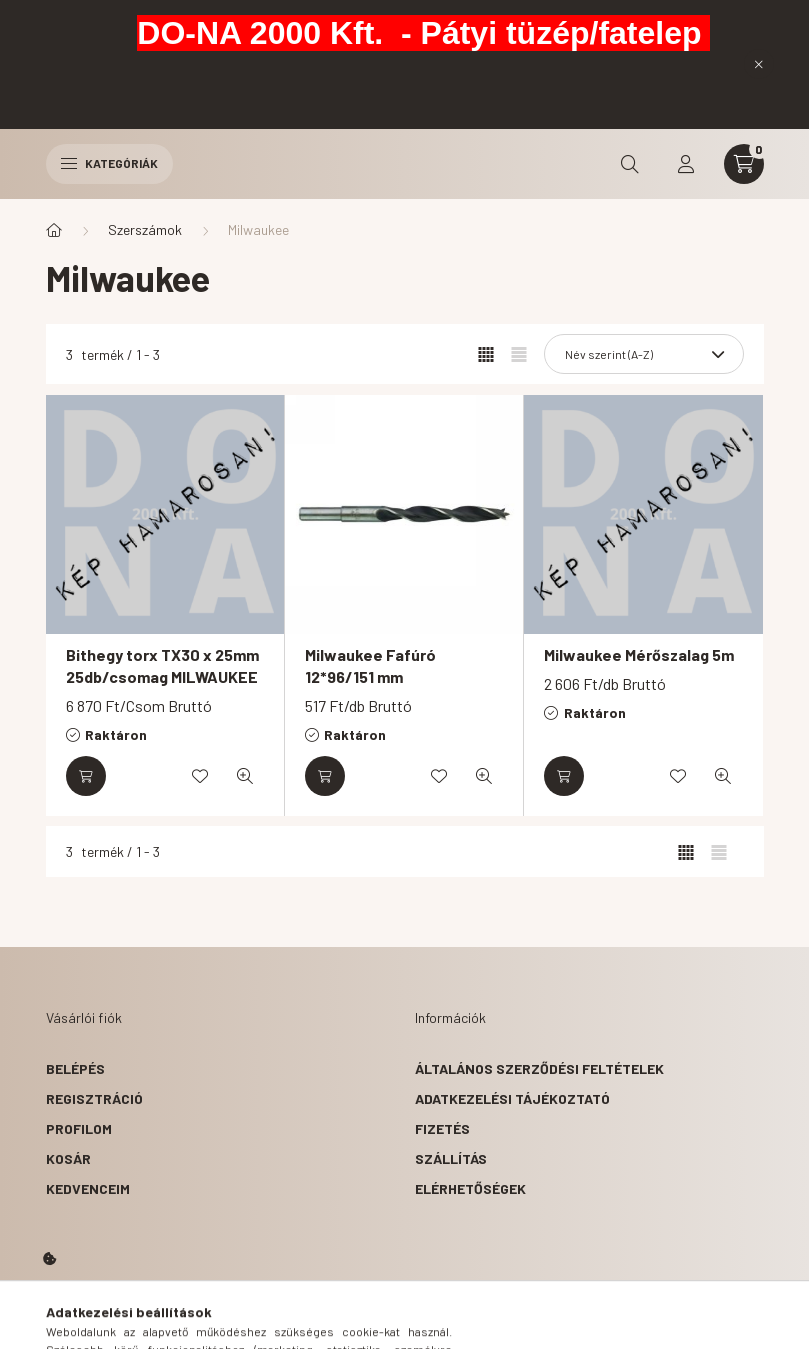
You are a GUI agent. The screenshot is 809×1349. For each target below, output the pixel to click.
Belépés (75, 1068)
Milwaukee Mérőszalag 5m (639, 654)
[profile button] (686, 164)
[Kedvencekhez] (200, 776)
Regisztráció (94, 1098)
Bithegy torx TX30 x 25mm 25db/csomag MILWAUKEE (162, 665)
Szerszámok (145, 229)
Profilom (79, 1128)
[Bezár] (759, 64)
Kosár (68, 1158)
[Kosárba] (86, 776)
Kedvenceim (88, 1188)
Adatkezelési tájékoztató (512, 1098)
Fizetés (442, 1128)
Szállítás (451, 1158)
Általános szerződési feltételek (539, 1068)
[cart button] (744, 164)
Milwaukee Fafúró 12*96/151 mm (370, 665)
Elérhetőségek (470, 1188)
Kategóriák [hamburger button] (109, 163)
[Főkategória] (54, 230)
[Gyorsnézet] (245, 776)
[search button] (630, 164)
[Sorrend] (644, 354)
